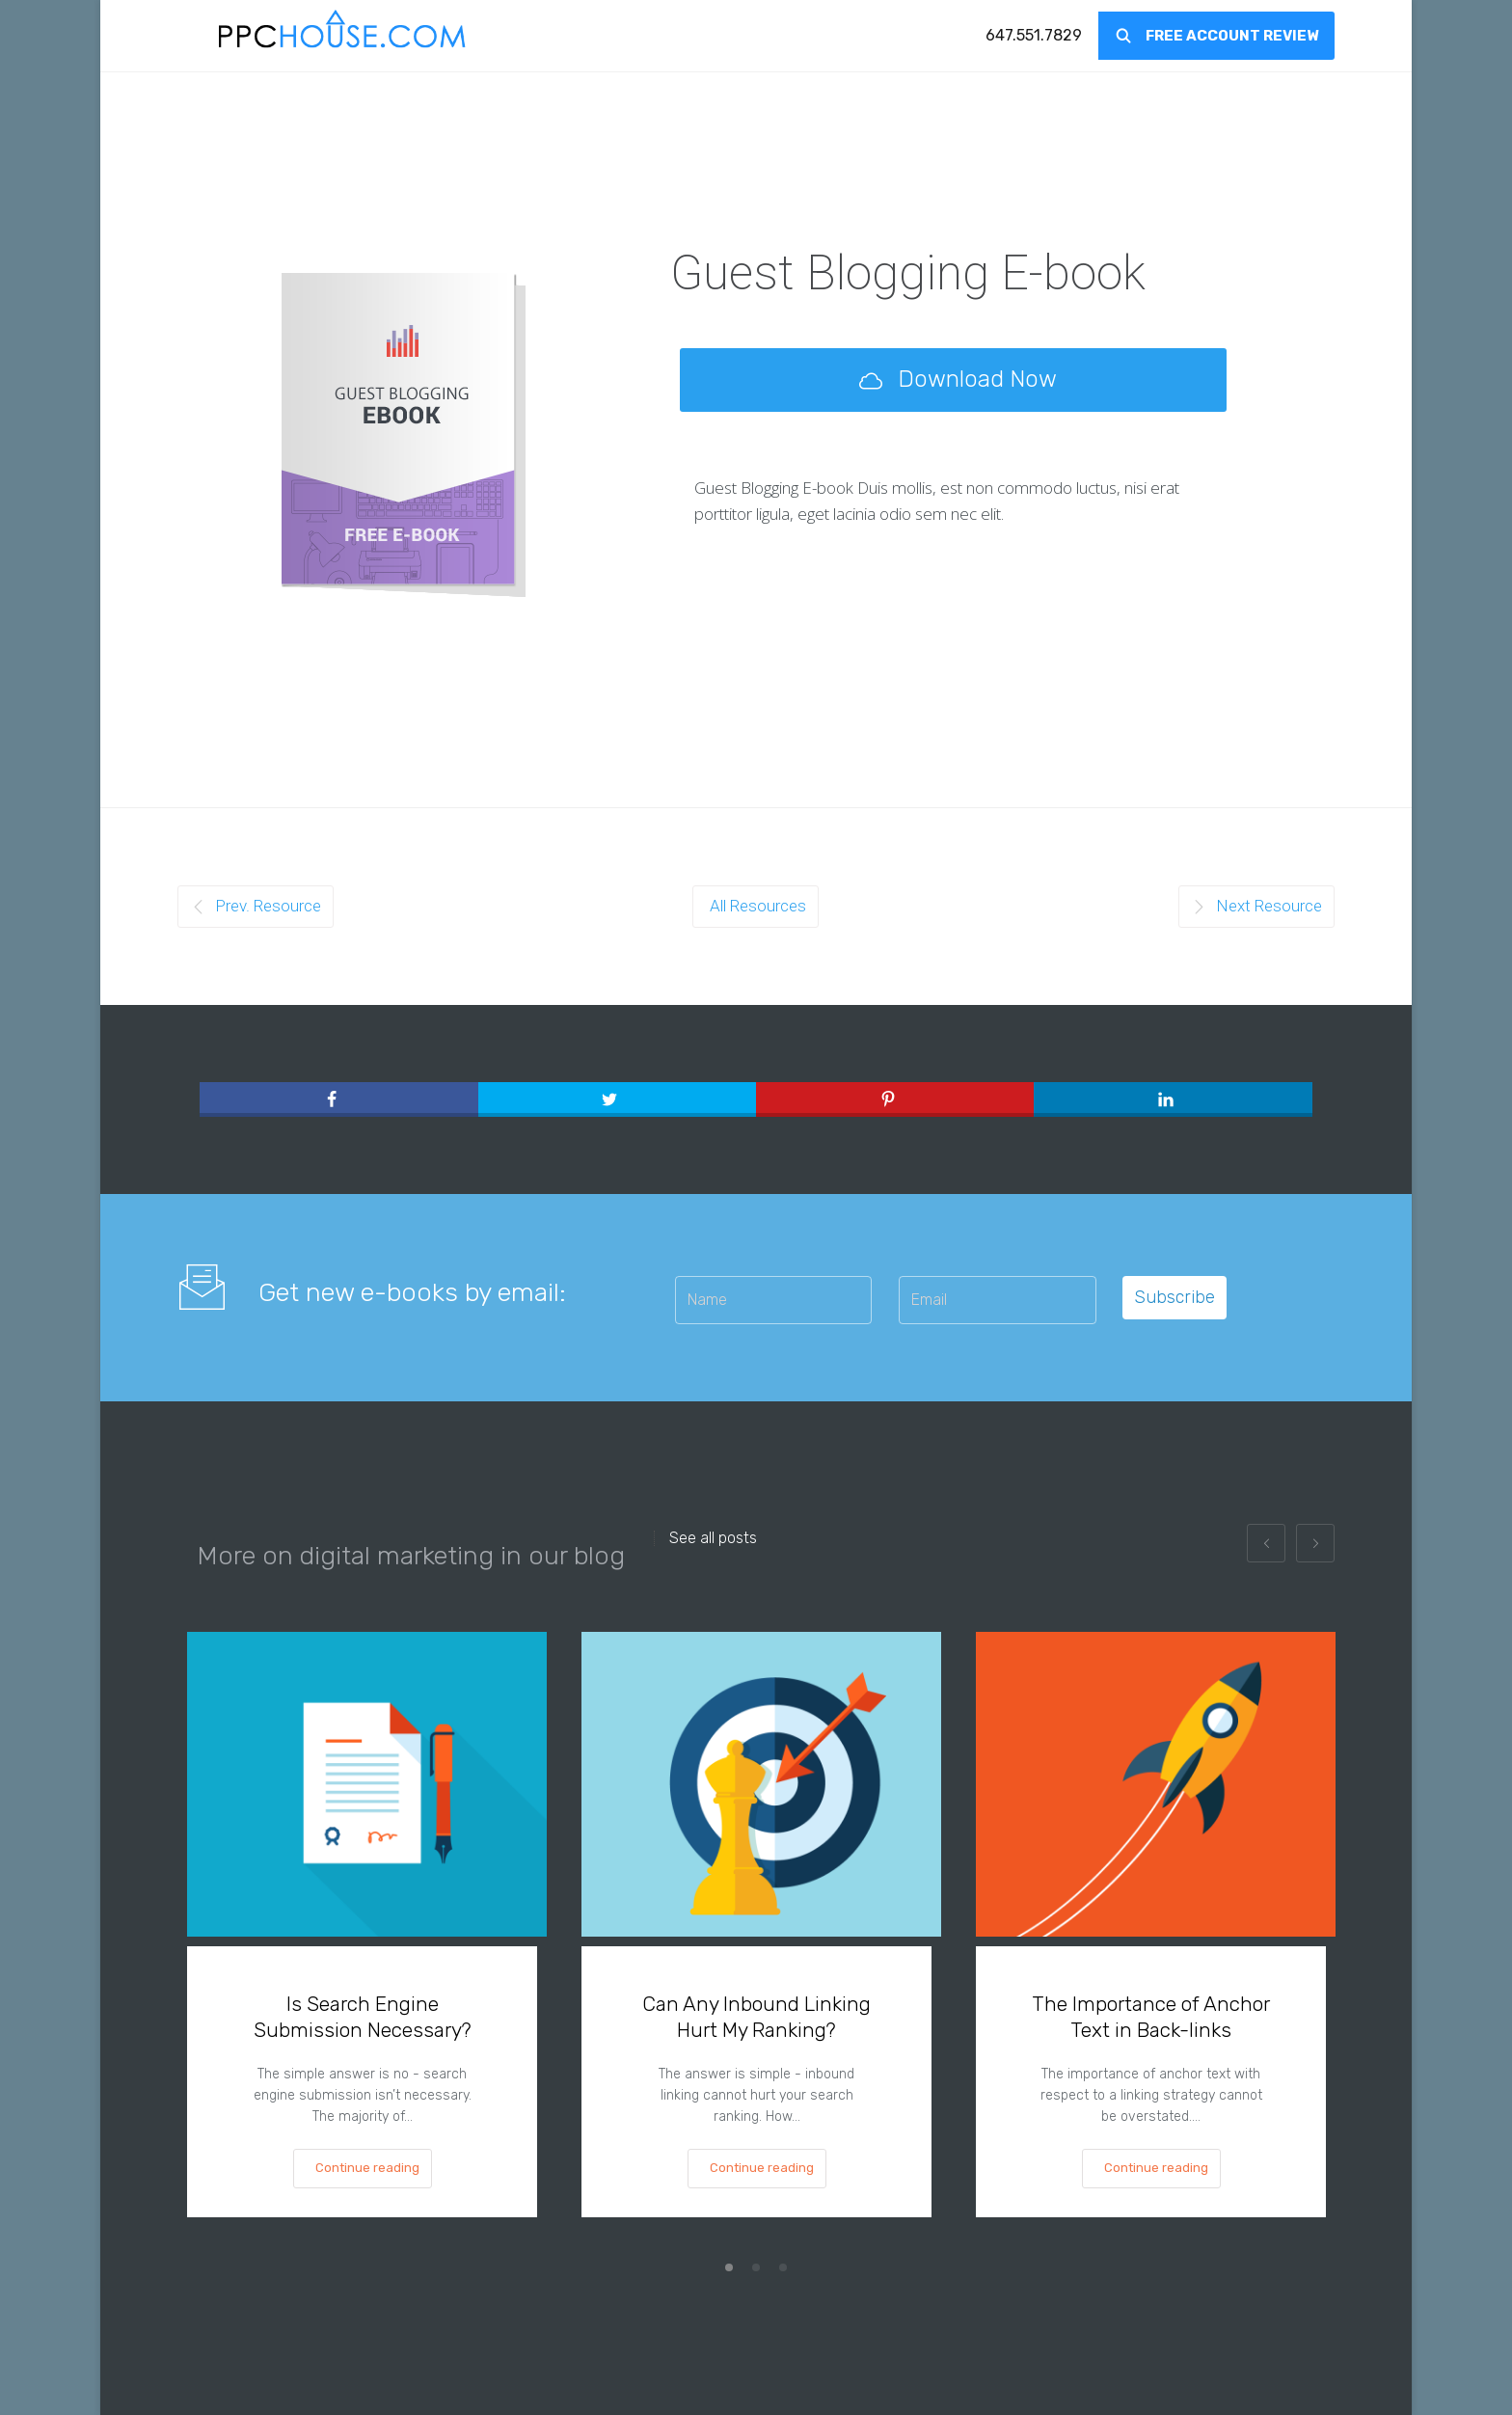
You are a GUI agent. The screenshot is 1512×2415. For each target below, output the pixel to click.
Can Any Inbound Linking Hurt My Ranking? (756, 2017)
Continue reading (367, 2167)
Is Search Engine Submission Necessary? (363, 2017)
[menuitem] (1033, 36)
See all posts (713, 1538)
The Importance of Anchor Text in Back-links (1151, 2017)
